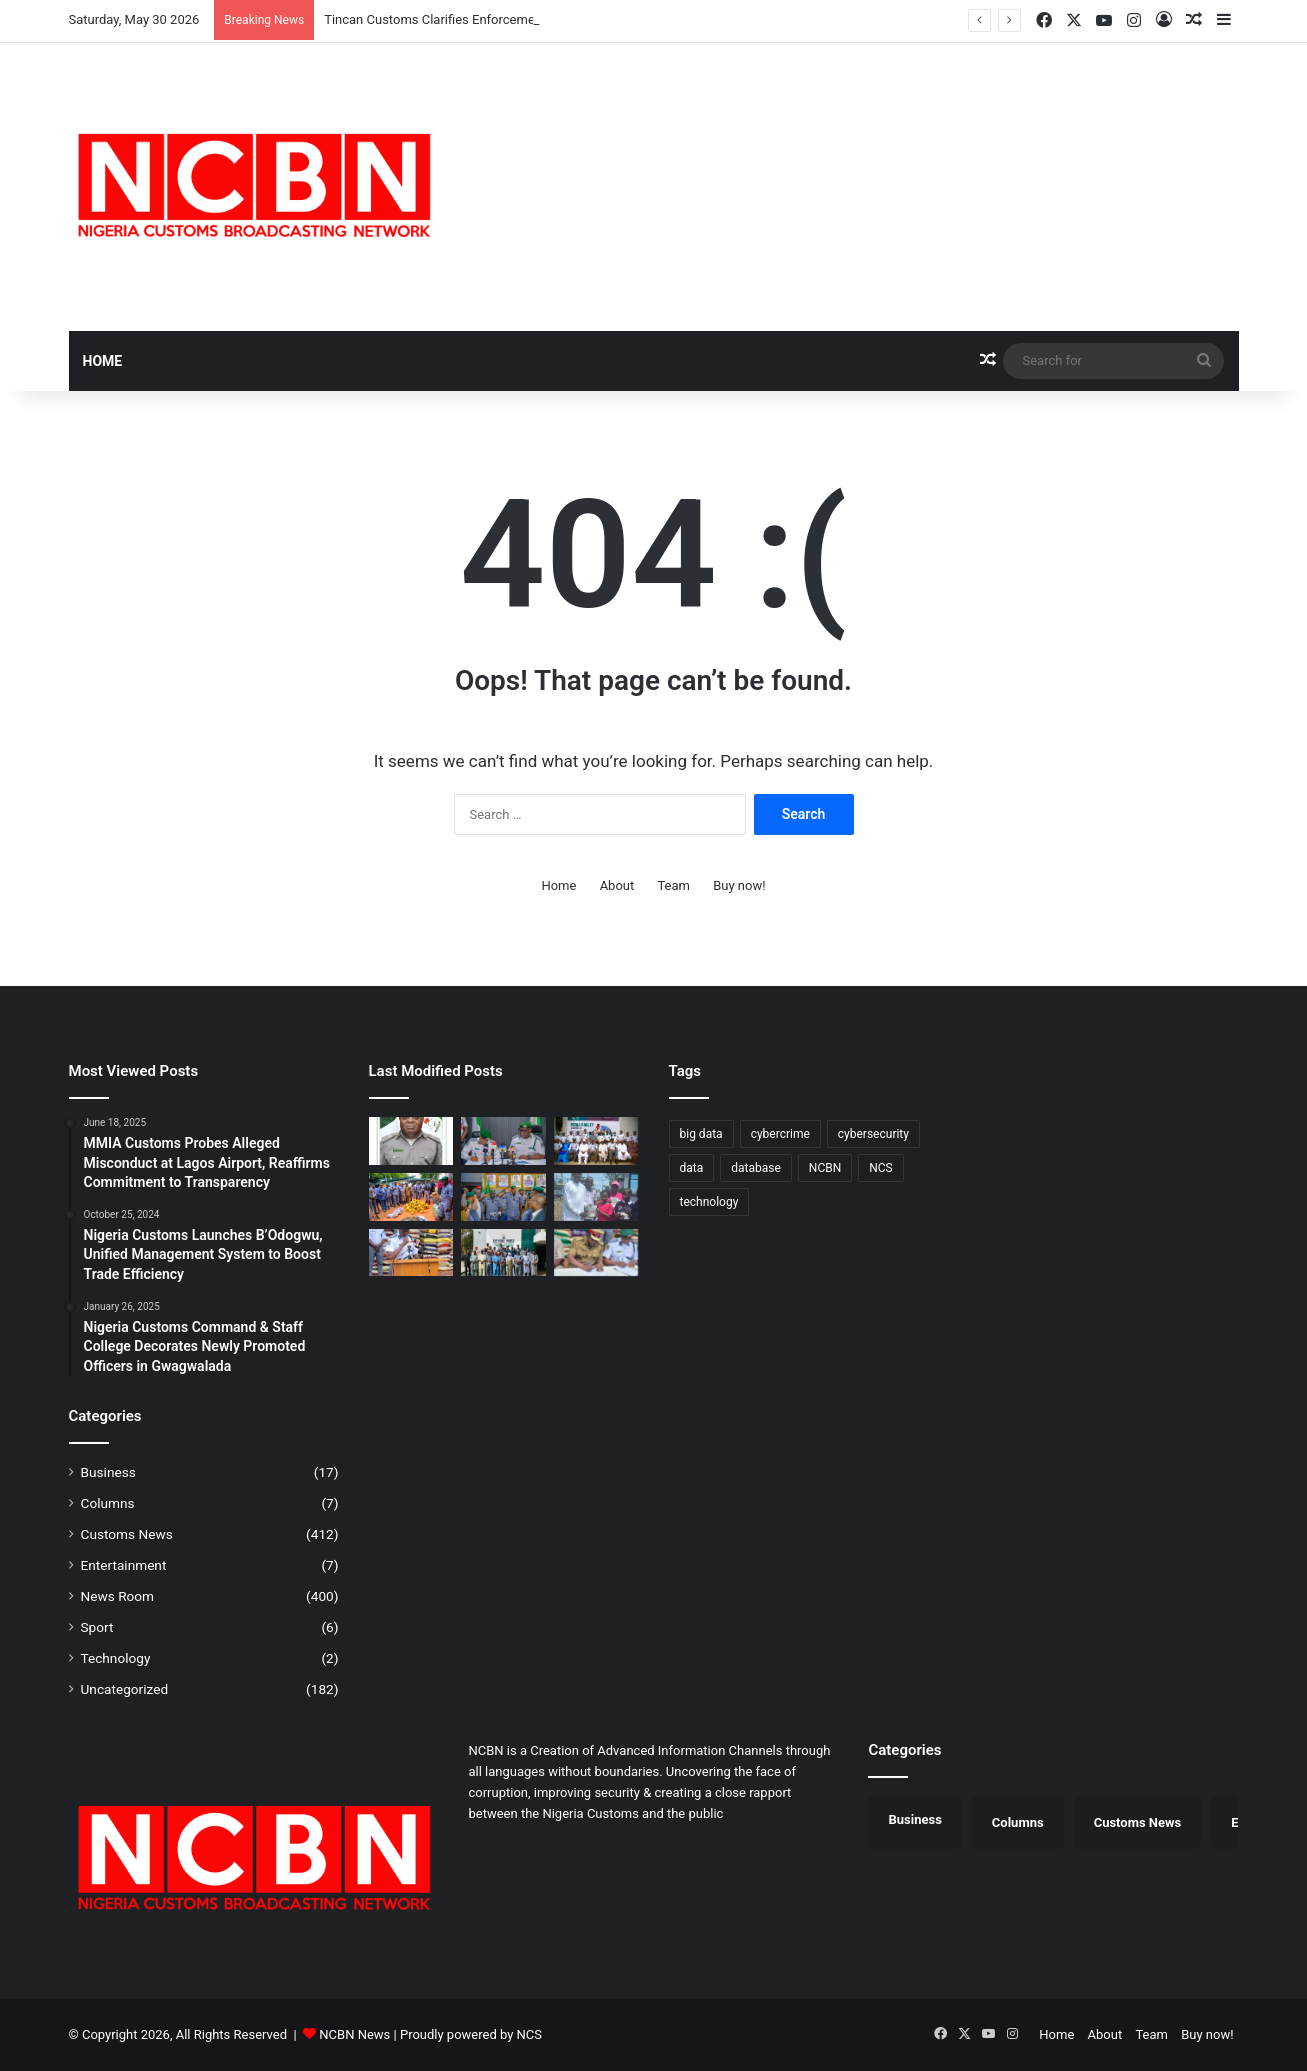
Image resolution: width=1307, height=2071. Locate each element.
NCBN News (354, 2034)
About (617, 885)
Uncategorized (125, 1689)
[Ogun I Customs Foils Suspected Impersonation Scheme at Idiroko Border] (411, 1197)
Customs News (127, 1534)
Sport (97, 1627)
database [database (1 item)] (756, 1168)
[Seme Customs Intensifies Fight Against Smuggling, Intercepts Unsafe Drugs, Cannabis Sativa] (411, 1253)
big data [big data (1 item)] (701, 1134)
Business (108, 1472)
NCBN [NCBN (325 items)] (825, 1168)
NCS (529, 2034)
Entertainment (124, 1565)
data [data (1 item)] (692, 1168)
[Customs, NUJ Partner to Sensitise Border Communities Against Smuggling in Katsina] (503, 1253)
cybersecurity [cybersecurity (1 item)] (873, 1134)
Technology (116, 1658)
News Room (118, 1596)
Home (103, 361)
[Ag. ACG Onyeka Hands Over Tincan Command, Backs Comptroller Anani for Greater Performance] (503, 1197)
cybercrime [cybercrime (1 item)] (780, 1134)
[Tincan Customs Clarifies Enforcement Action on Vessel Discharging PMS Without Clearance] (411, 1141)
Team (673, 885)
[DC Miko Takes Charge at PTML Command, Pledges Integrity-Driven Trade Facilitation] (503, 1141)
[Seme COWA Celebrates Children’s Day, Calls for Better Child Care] (596, 1197)
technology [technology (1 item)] (709, 1202)
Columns (108, 1503)
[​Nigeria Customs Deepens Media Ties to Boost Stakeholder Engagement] (596, 1141)
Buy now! (739, 885)
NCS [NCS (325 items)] (881, 1168)
